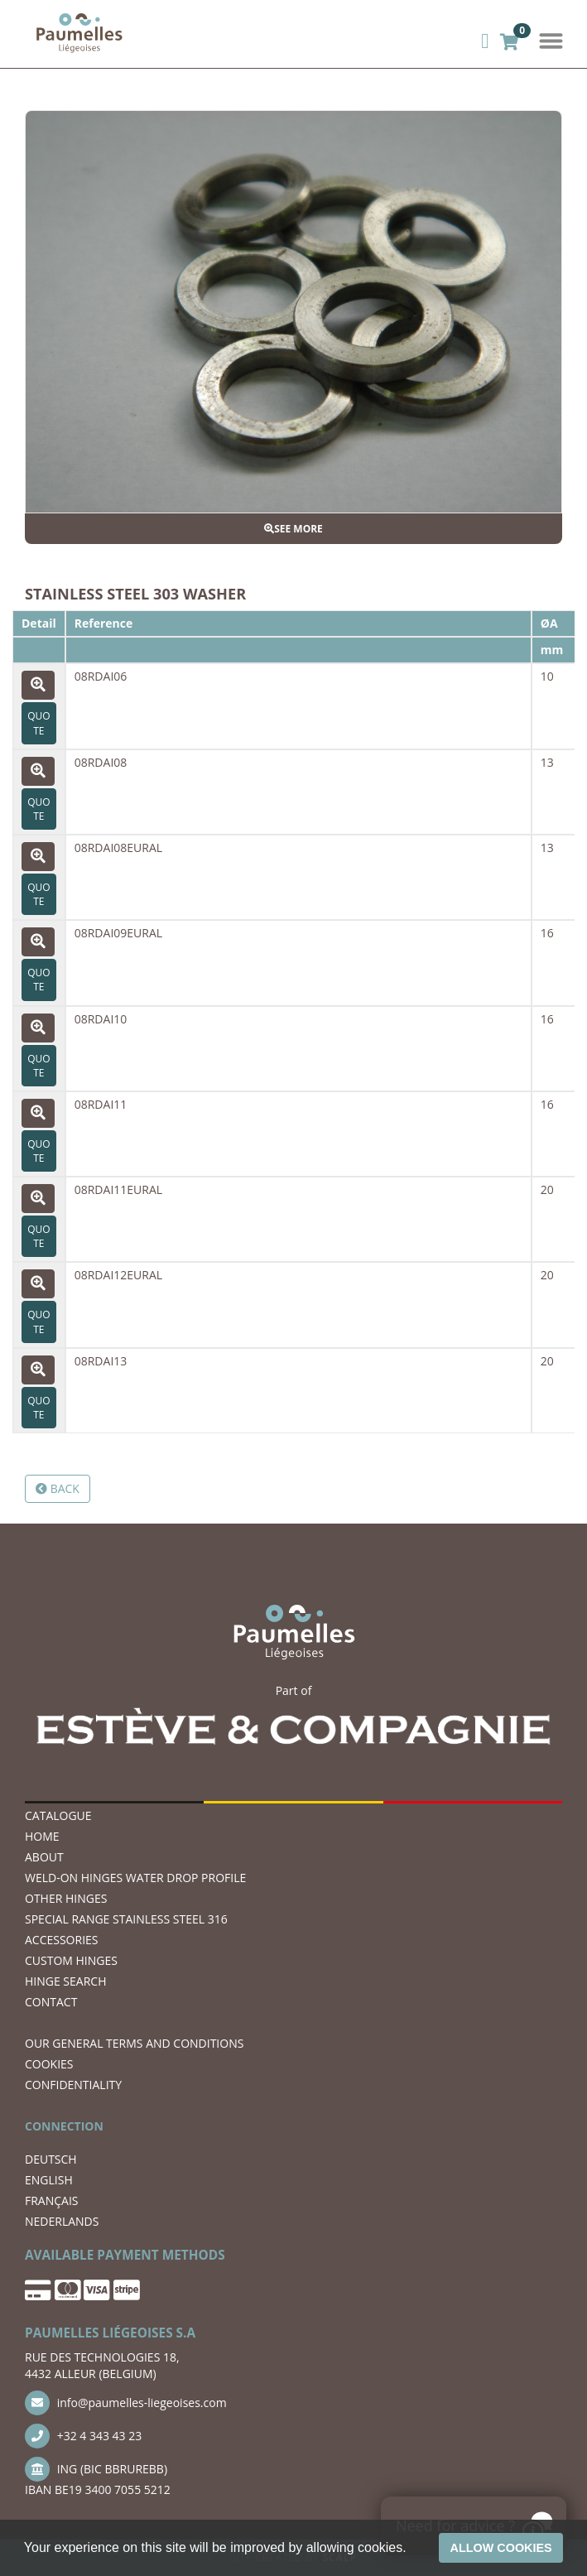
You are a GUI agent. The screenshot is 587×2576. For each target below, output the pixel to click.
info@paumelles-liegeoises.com (126, 2403)
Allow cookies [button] (501, 2547)
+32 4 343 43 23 (83, 2436)
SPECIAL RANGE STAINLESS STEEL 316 (126, 1919)
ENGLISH (49, 2180)
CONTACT (51, 2002)
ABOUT (44, 1857)
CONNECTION (64, 2126)
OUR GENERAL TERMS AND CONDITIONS (134, 2043)
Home (42, 1836)
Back (57, 1488)
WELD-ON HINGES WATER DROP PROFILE (135, 1877)
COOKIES (49, 2064)
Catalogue (58, 1815)
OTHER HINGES (66, 1898)
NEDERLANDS (62, 2221)
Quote (38, 723)
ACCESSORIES (62, 1940)
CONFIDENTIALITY (73, 2084)
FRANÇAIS (52, 2200)
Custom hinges (71, 1960)
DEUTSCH (51, 2159)
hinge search (65, 1981)
